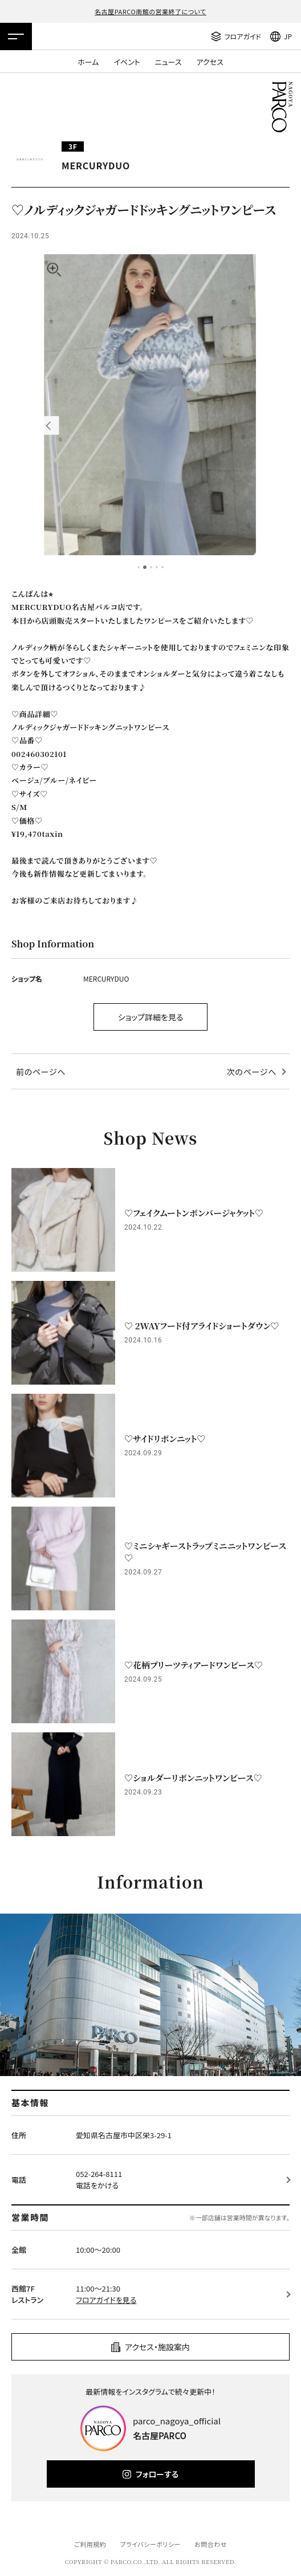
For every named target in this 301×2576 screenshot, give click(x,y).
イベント (126, 61)
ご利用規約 (90, 2544)
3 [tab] (151, 567)
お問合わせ (210, 2544)
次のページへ (251, 1071)
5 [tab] (162, 567)
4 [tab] (157, 567)
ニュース (168, 61)
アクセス (210, 61)
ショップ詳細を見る (151, 1017)
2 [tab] (145, 567)
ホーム (88, 61)
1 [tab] (138, 567)
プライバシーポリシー (150, 2544)
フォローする (157, 2474)
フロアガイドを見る (106, 2299)
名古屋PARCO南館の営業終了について (150, 11)
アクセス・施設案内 (157, 2347)
